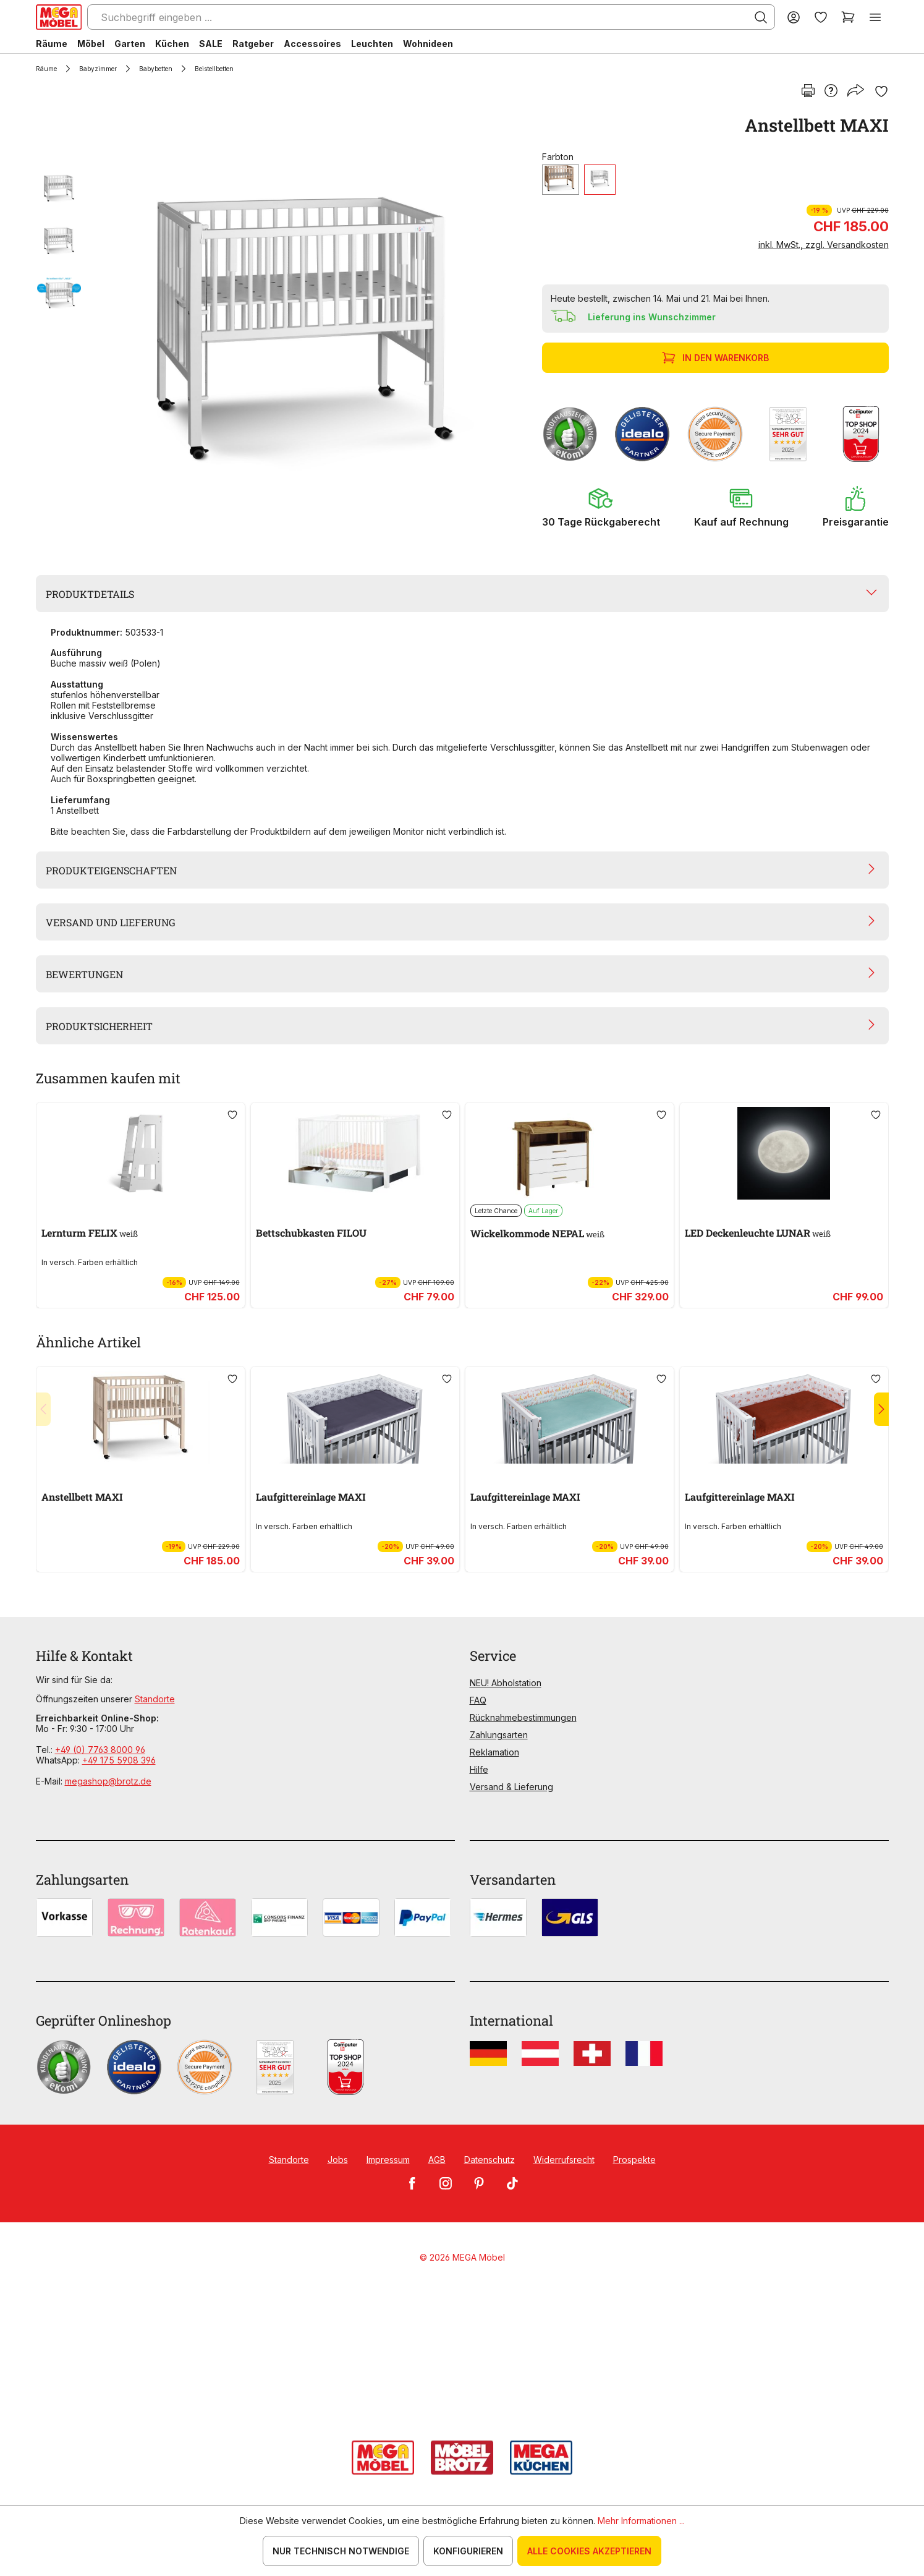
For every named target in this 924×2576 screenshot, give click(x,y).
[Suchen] (760, 17)
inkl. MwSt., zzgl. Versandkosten (823, 244)
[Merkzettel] (820, 17)
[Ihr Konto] (793, 17)
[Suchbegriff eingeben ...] (431, 17)
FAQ (478, 1700)
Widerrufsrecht (564, 2159)
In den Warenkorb (716, 357)
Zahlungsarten (499, 1734)
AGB (437, 2159)
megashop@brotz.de (108, 1781)
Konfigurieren (468, 2551)
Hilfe (479, 1769)
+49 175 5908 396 (119, 1760)
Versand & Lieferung (511, 1786)
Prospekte (634, 2159)
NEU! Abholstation (505, 1683)
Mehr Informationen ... (641, 2520)
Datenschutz (489, 2159)
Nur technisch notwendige (341, 2551)
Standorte (155, 1699)
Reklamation (494, 1752)
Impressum (388, 2159)
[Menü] (875, 17)
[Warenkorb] (848, 17)
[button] (601, 507)
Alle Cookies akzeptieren (589, 2551)
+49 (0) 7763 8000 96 (100, 1749)
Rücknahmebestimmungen (523, 1717)
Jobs (338, 2159)
